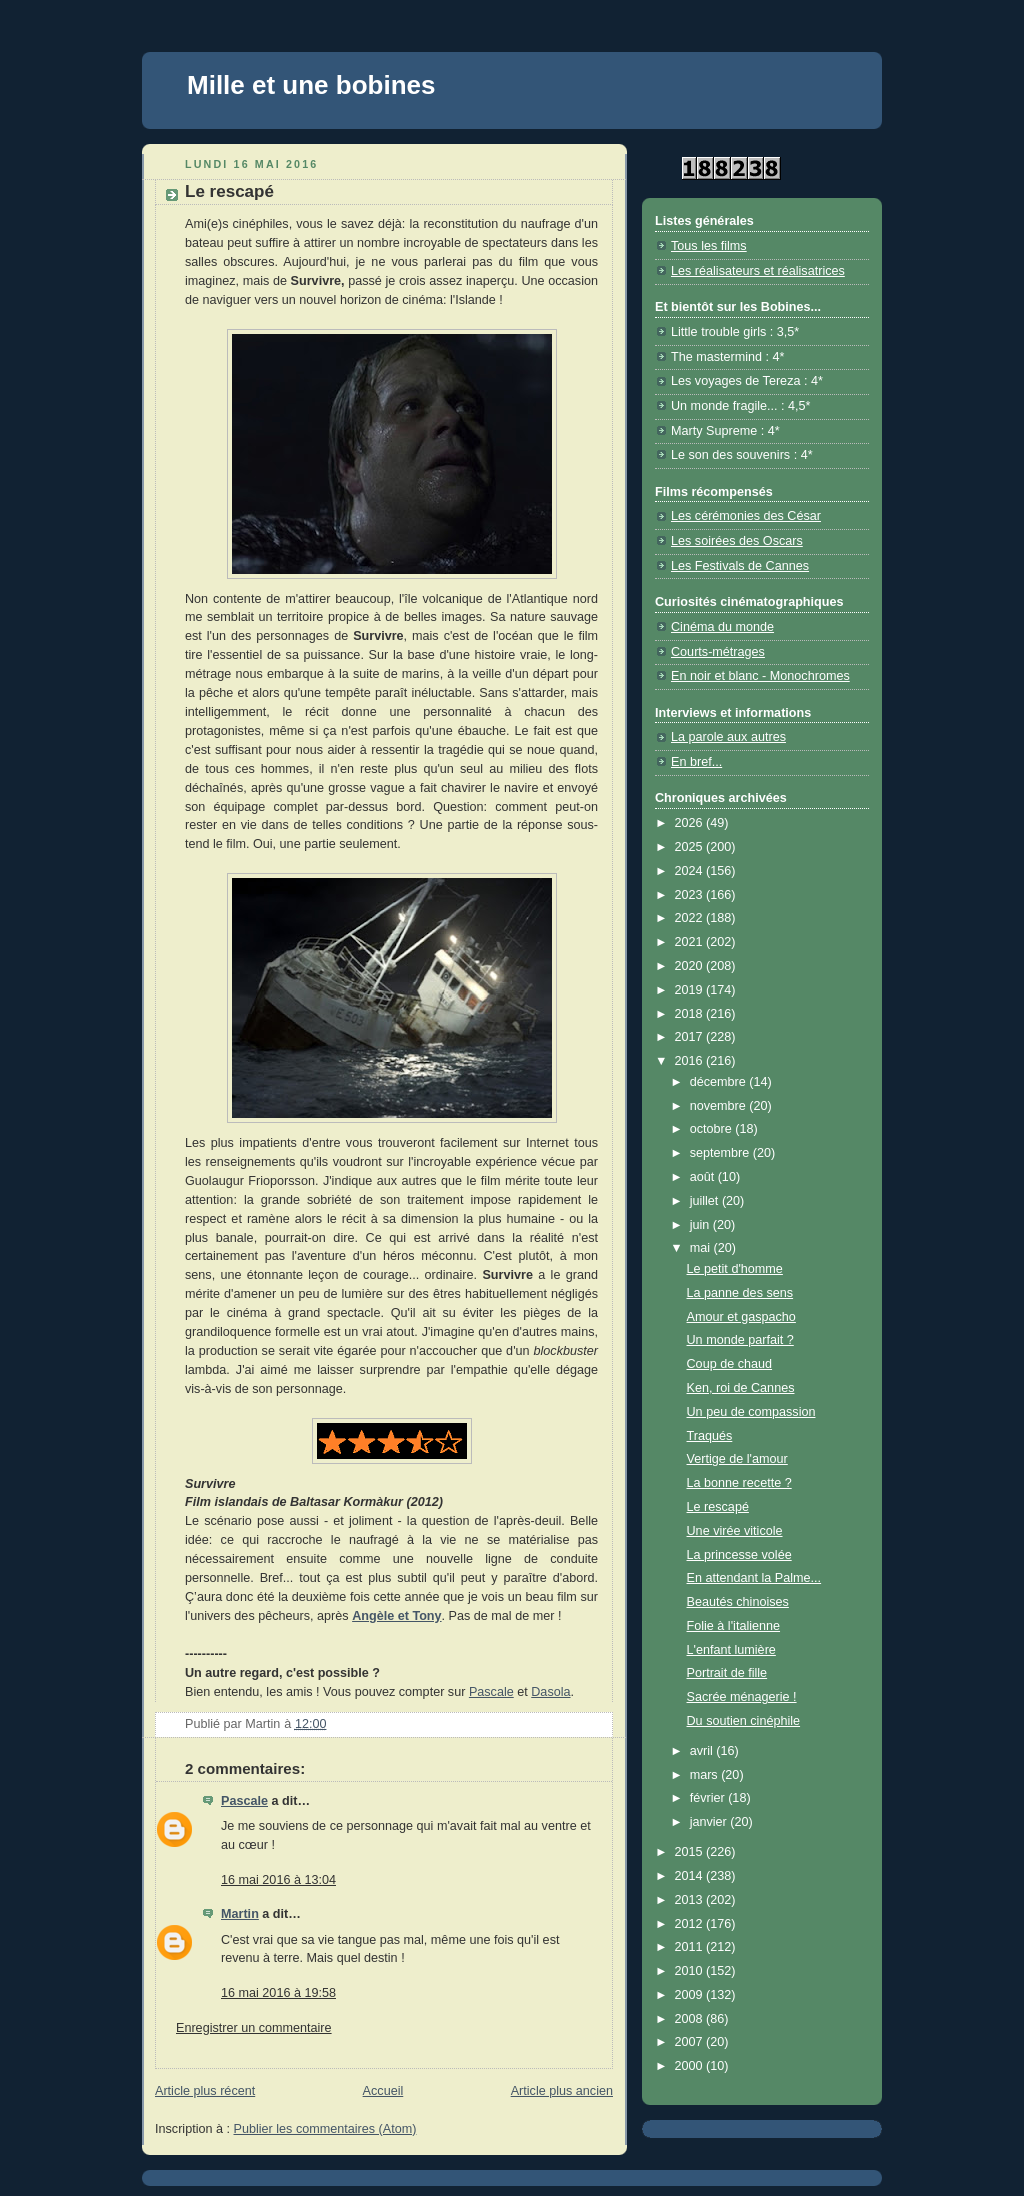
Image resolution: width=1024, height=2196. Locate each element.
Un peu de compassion (751, 1412)
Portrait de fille (727, 1673)
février (709, 1798)
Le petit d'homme (735, 1269)
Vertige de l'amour (737, 1459)
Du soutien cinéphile (744, 1721)
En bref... (696, 762)
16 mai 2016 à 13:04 (278, 1880)
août (704, 1177)
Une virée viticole (735, 1531)
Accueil (383, 2091)
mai (702, 1248)
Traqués (710, 1436)
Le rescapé (718, 1507)
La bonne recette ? (739, 1483)
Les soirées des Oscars (737, 541)
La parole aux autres (728, 737)
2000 (691, 2066)
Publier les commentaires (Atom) (325, 2129)
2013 (691, 1900)
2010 (691, 1971)
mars (706, 1775)
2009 (691, 1995)
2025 (691, 847)
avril (703, 1751)
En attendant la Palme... (754, 1578)
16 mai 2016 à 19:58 (278, 1993)
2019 (691, 990)
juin (701, 1225)
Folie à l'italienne (734, 1626)
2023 (691, 895)
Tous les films (709, 246)
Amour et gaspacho (741, 1317)
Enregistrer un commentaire (254, 2028)
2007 (691, 2042)
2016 (691, 1061)
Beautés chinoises (738, 1602)
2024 (691, 871)
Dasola (550, 1692)
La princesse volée (739, 1555)
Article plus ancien (562, 2091)
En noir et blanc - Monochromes (760, 676)
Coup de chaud (730, 1364)
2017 (691, 1037)
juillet (706, 1201)
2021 (691, 942)
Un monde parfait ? (740, 1340)
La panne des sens (740, 1293)
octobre (713, 1129)
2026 (691, 823)
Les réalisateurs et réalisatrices (758, 271)
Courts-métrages (718, 652)
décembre (720, 1082)
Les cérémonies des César (746, 516)
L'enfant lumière (731, 1650)
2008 (691, 2019)
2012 (691, 1924)
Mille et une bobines (311, 85)
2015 (691, 1852)
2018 (691, 1014)
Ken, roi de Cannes (741, 1388)
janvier (710, 1822)
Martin (240, 1914)
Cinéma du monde (722, 627)
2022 (691, 918)
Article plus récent (205, 2091)
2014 (691, 1876)
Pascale (491, 1692)
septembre (721, 1153)
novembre (720, 1106)
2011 (691, 1947)
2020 (691, 966)
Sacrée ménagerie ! (742, 1697)
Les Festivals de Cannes (740, 566)
